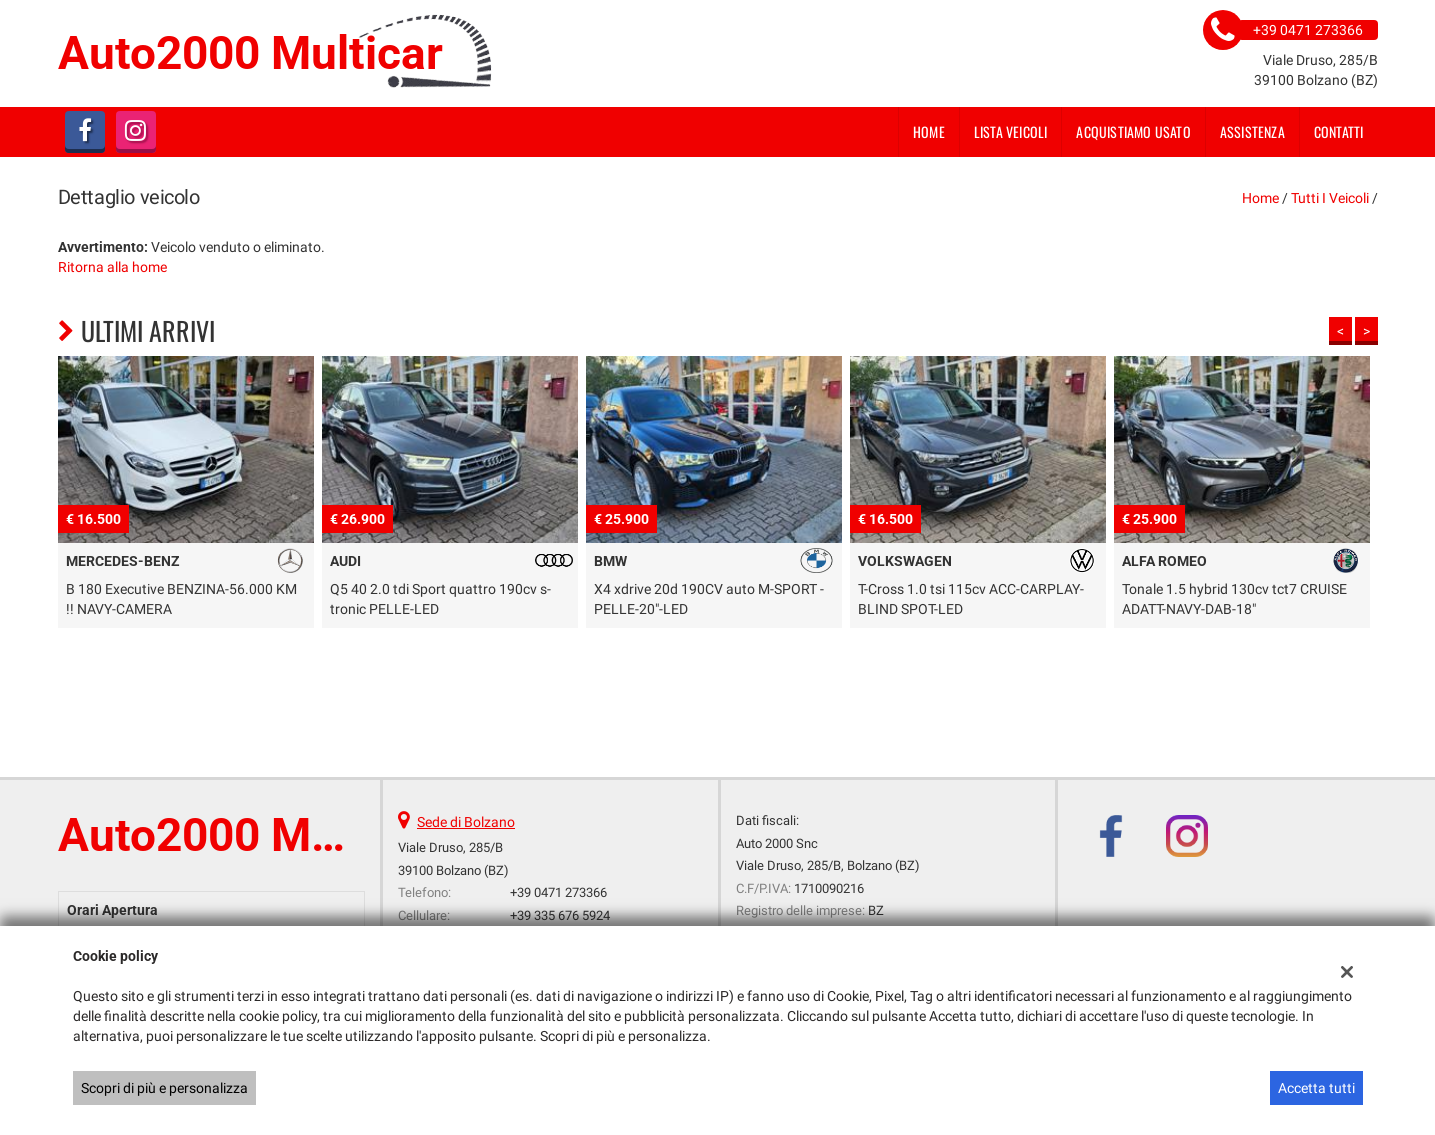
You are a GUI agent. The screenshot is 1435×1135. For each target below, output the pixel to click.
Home (929, 131)
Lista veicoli (1011, 131)
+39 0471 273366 (558, 892)
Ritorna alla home (112, 267)
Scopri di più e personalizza (164, 1088)
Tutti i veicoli (1330, 198)
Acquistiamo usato (1133, 131)
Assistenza (1252, 131)
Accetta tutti (1316, 1088)
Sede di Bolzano (466, 822)
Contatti (1339, 131)
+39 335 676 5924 (560, 915)
